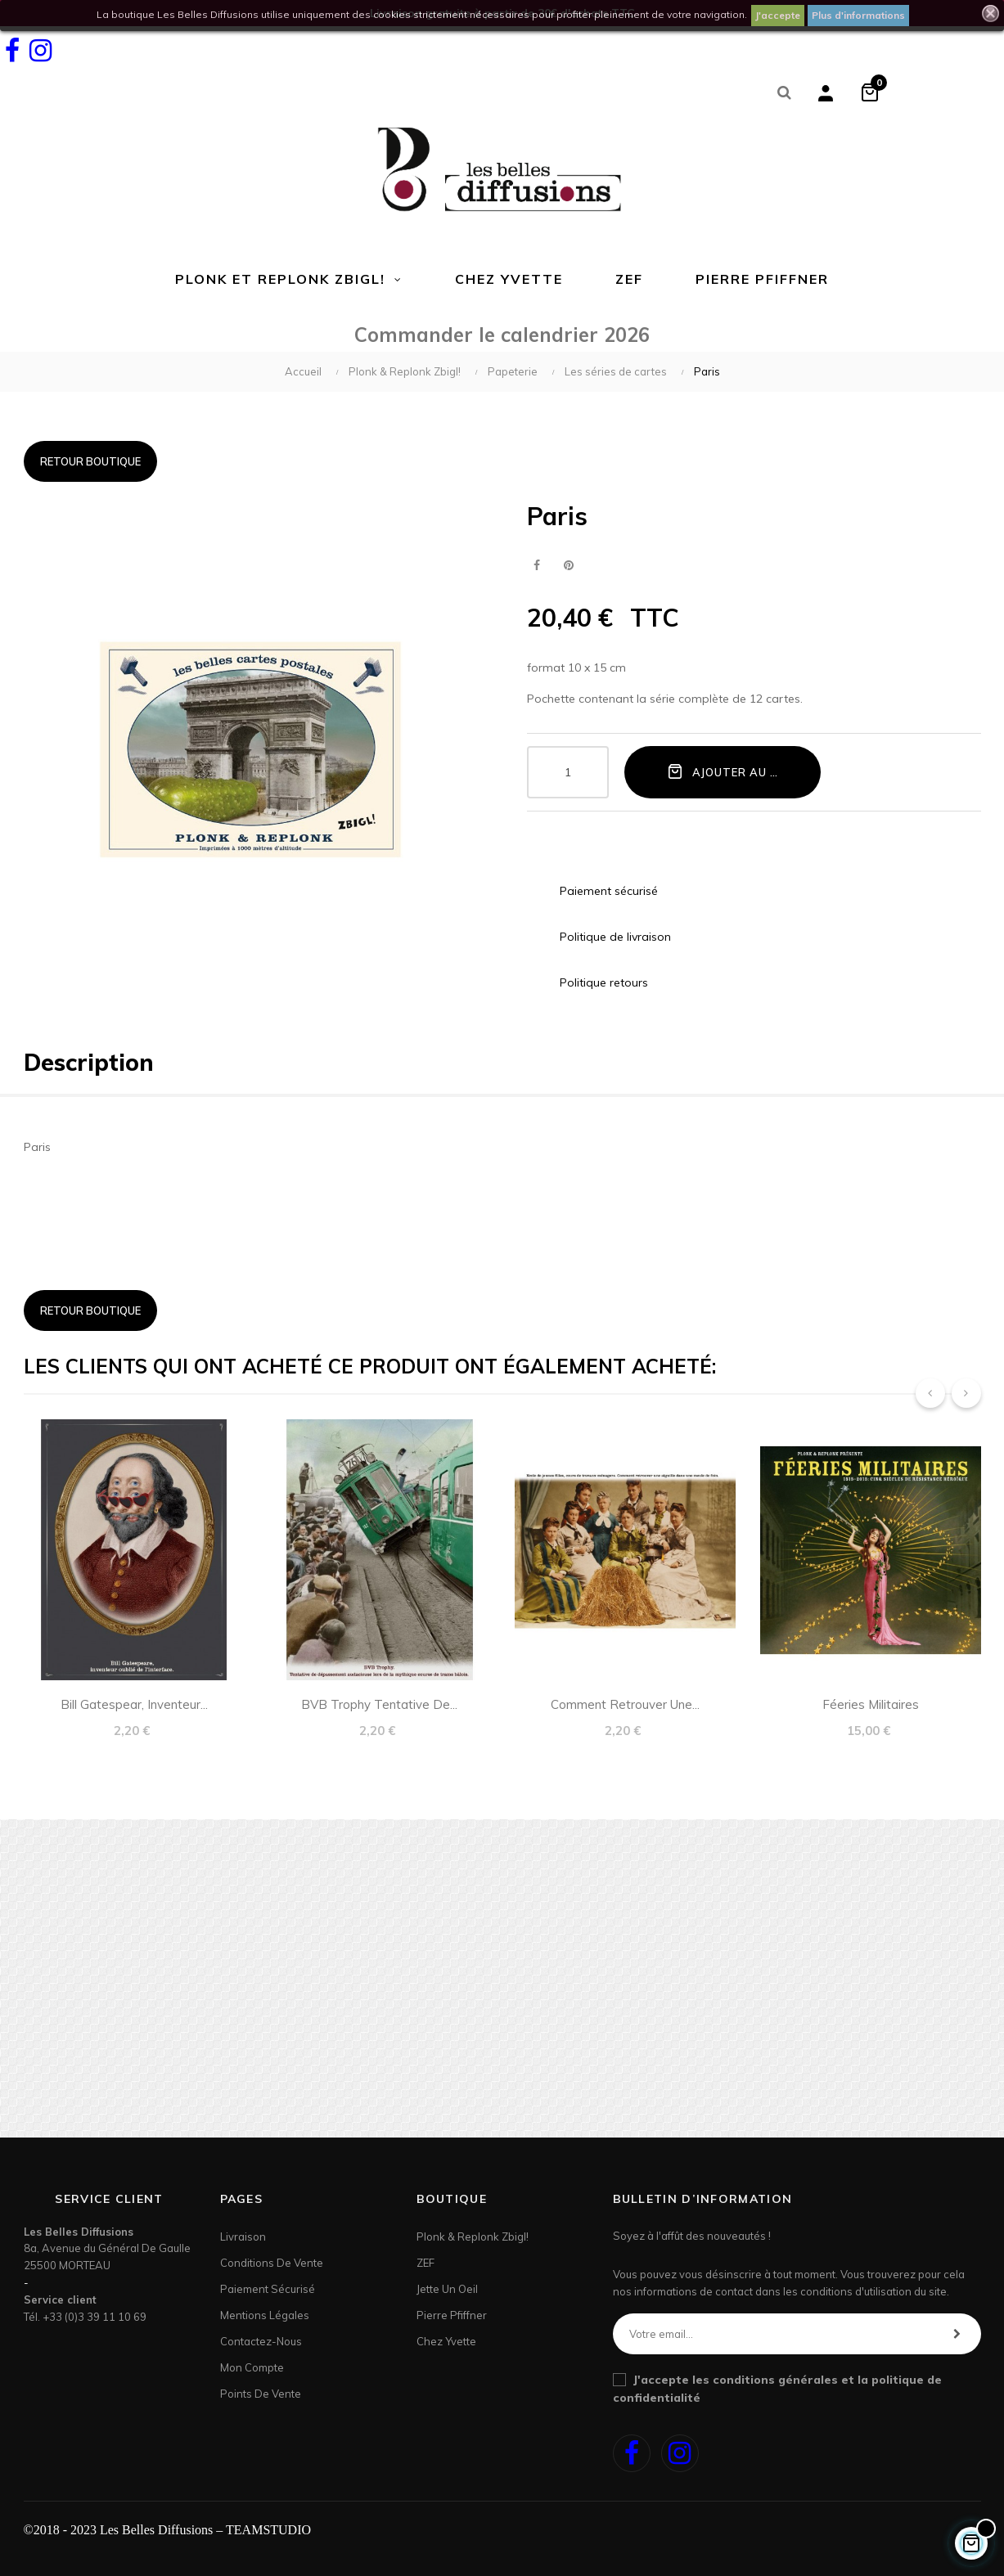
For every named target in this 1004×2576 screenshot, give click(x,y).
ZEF (425, 2262)
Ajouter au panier (739, 771)
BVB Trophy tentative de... (379, 1704)
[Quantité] (568, 772)
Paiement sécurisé (267, 2288)
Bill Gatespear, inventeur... (134, 1704)
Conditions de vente (271, 2262)
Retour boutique (90, 461)
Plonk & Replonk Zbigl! (472, 2236)
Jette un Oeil (447, 2288)
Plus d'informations (858, 15)
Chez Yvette (446, 2341)
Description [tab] (89, 1062)
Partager (537, 565)
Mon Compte (252, 2367)
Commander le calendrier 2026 (502, 334)
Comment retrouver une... (625, 1704)
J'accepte (777, 15)
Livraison (243, 2236)
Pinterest (569, 565)
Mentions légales (264, 2315)
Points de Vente (260, 2393)
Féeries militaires (870, 1704)
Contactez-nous (261, 2341)
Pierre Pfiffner (451, 2315)
